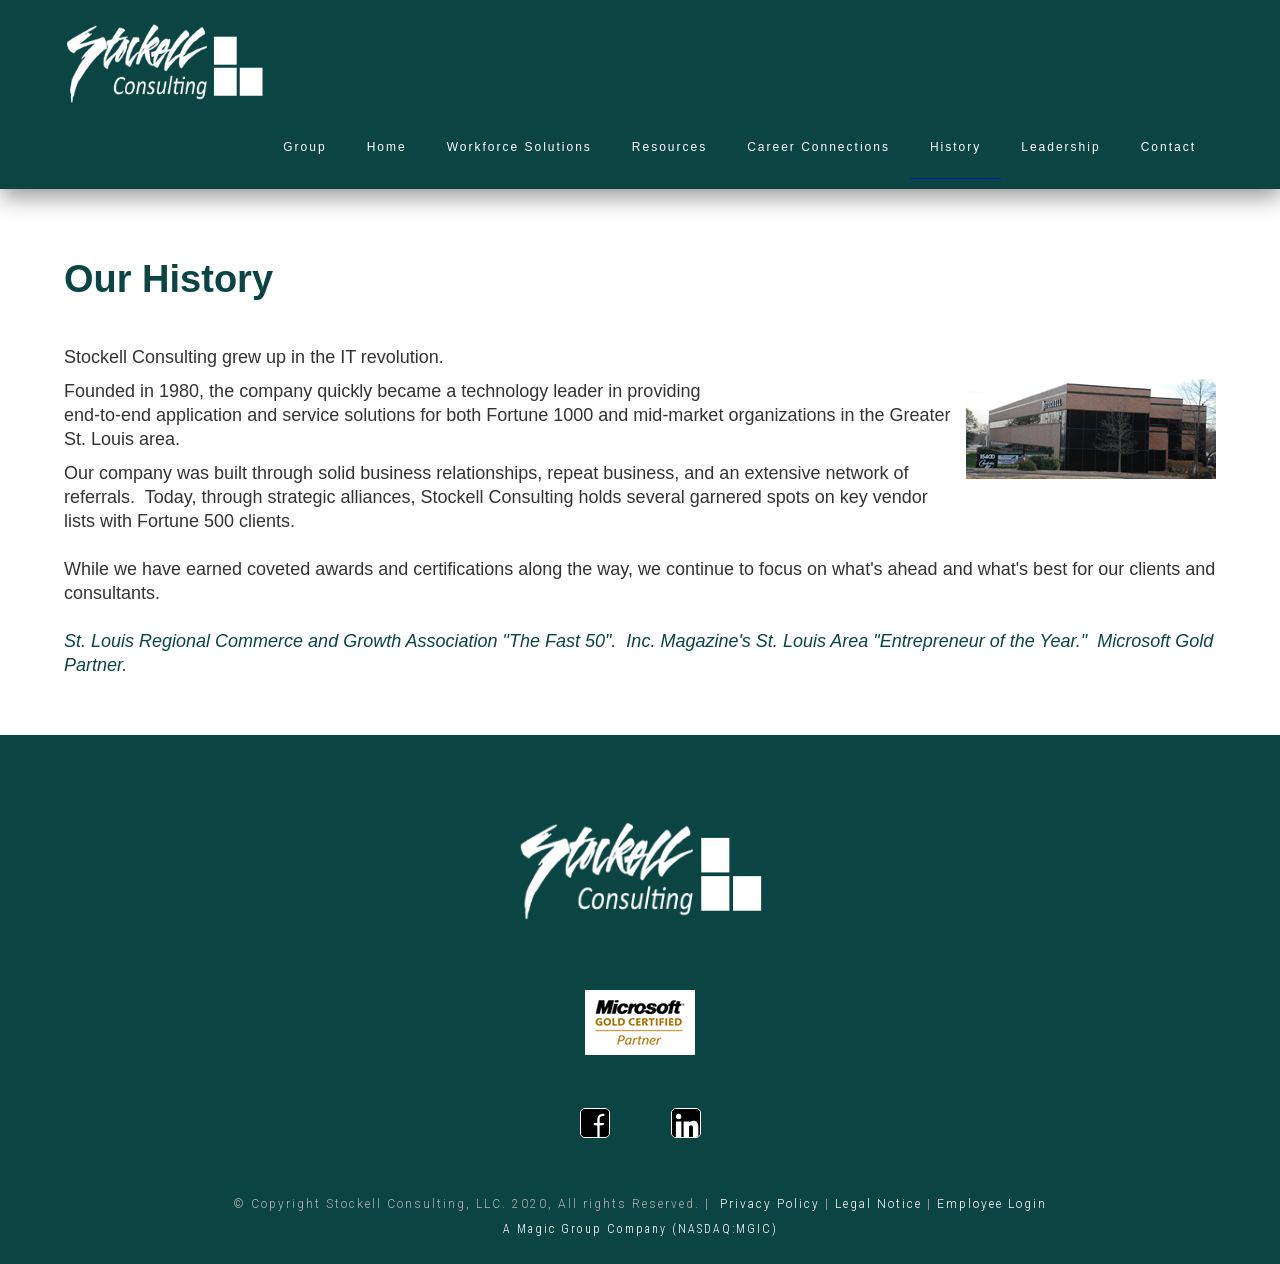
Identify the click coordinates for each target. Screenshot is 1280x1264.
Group (304, 147)
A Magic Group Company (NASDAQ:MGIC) (640, 1229)
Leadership (1060, 147)
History (955, 147)
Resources (669, 147)
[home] (164, 66)
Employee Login (992, 1204)
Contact (1168, 147)
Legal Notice (878, 1204)
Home (387, 147)
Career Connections (818, 147)
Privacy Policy (770, 1204)
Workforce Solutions (519, 147)
